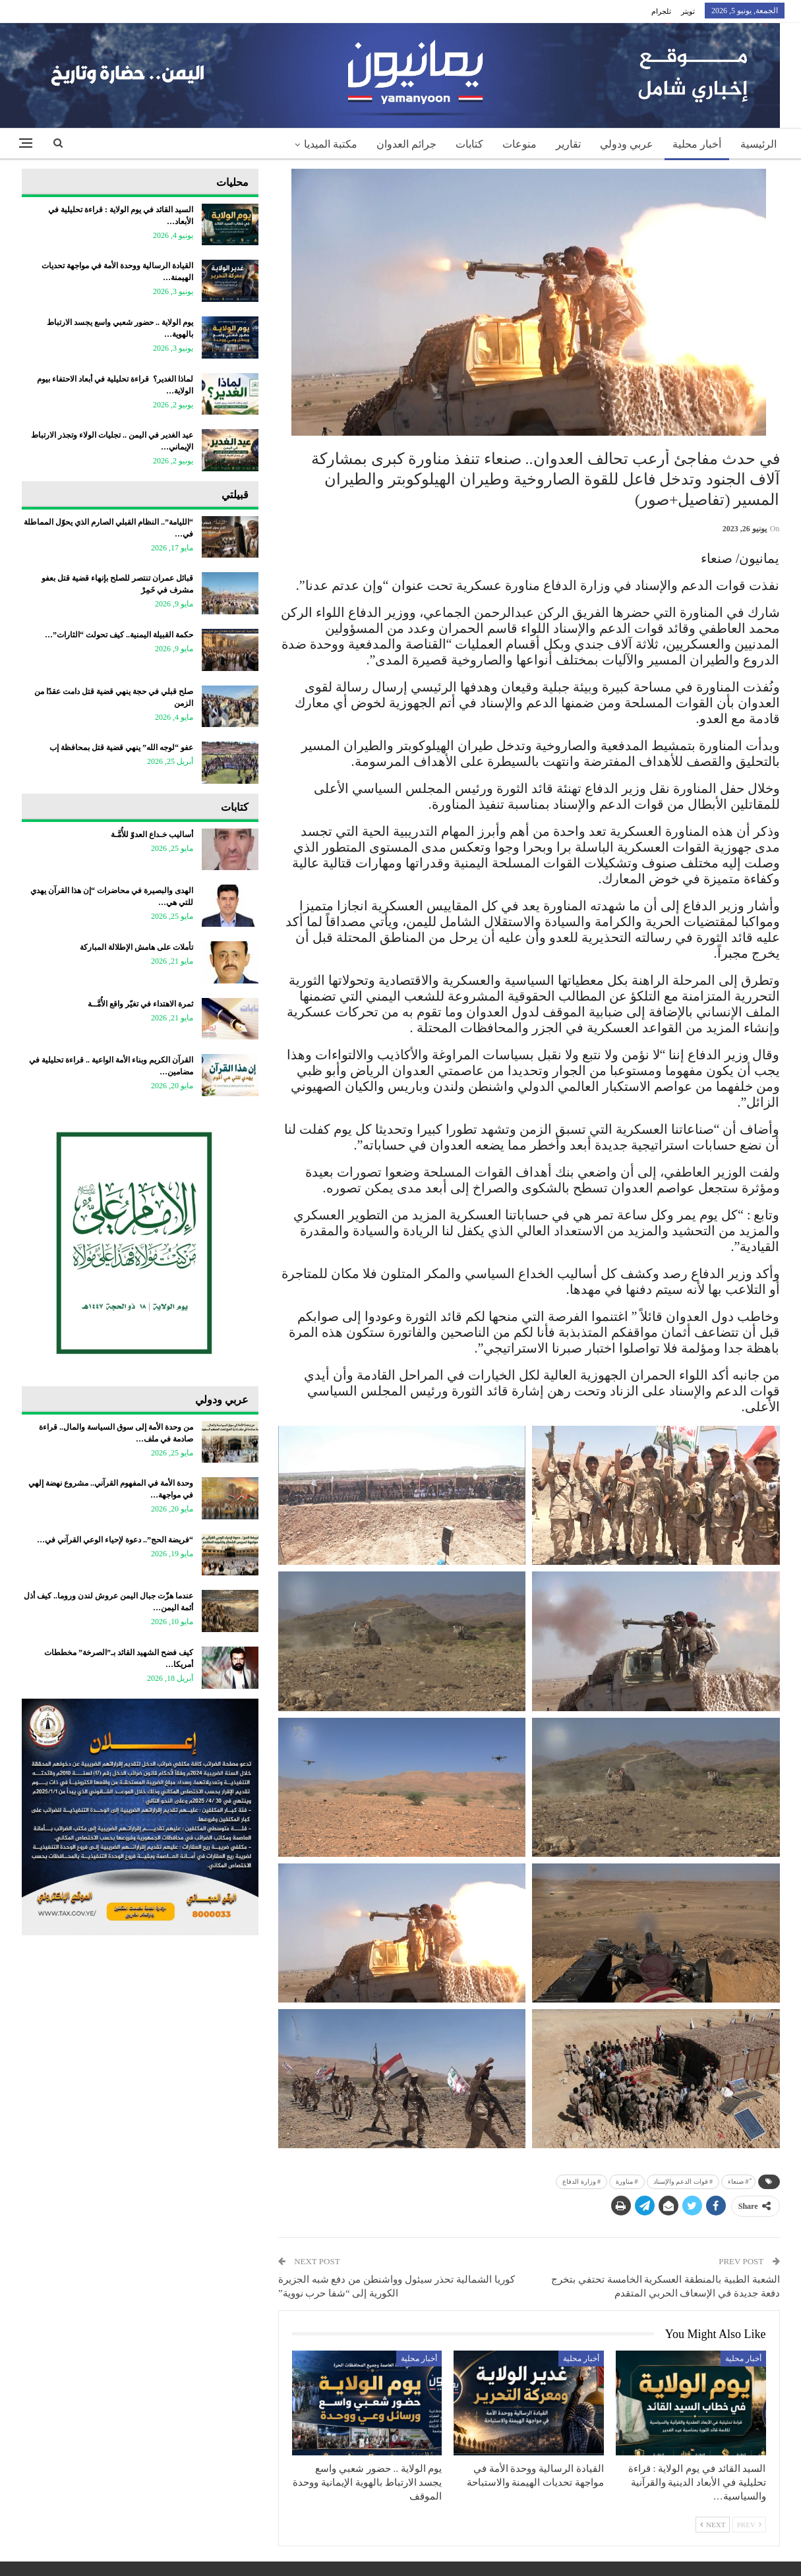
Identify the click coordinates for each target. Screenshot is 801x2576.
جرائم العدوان (406, 144)
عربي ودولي (626, 144)
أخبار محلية (696, 144)
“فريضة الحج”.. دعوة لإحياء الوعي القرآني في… (115, 1539)
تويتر (688, 11)
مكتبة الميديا (330, 144)
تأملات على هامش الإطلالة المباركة (136, 947)
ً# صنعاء (738, 2181)
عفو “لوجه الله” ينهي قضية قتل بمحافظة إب (121, 747)
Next (712, 2525)
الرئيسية (758, 144)
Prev (749, 2525)
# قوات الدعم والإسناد (683, 2181)
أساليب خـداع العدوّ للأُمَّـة (152, 834)
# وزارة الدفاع (581, 2181)
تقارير (568, 144)
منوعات (519, 144)
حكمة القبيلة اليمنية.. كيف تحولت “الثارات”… (119, 634)
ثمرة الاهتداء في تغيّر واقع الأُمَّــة (140, 1004)
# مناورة (627, 2181)
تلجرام (661, 11)
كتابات (469, 144)
